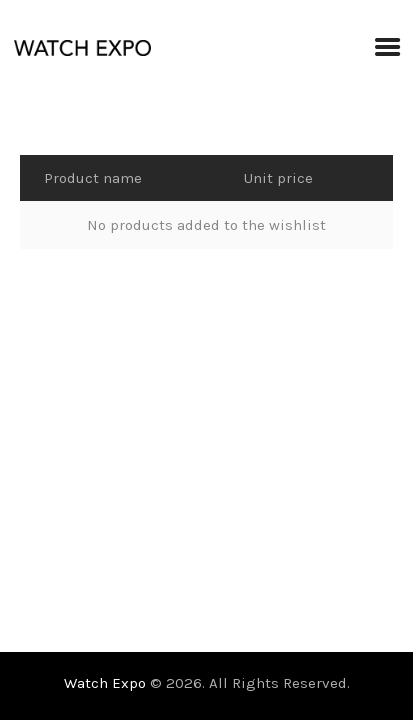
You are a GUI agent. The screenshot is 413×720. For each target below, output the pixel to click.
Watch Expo (107, 683)
